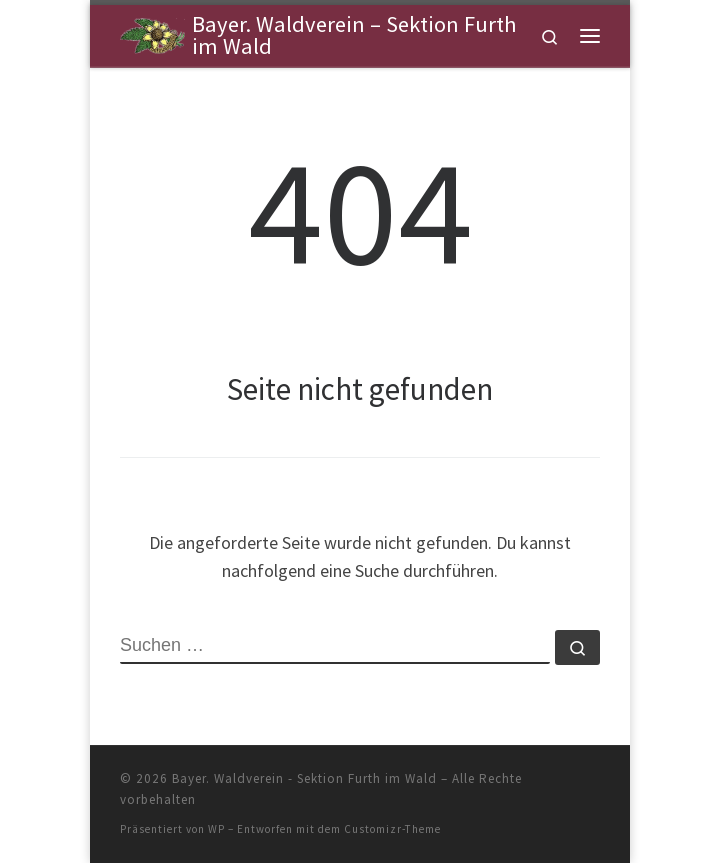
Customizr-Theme (392, 829)
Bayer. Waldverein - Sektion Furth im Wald (304, 778)
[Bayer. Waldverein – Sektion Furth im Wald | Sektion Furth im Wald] (152, 33)
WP (216, 829)
